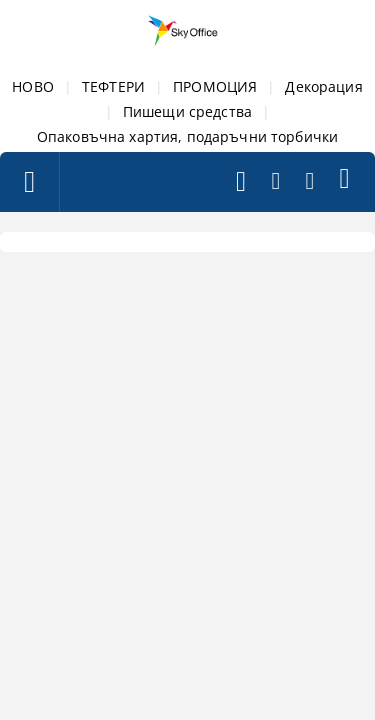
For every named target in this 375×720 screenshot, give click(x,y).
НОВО (33, 86)
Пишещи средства (187, 111)
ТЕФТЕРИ (113, 86)
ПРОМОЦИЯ (215, 86)
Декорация (323, 86)
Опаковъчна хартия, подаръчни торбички (187, 136)
